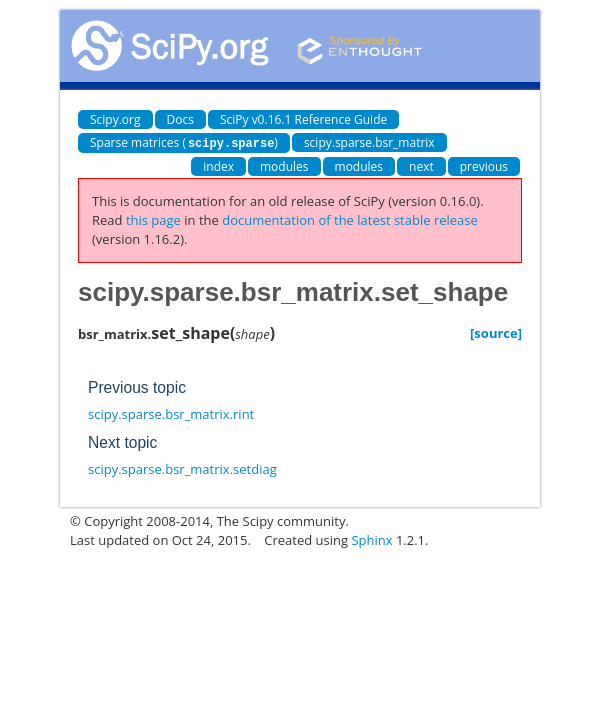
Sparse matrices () (184, 142)
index (218, 165)
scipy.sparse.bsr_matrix (369, 142)
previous (484, 165)
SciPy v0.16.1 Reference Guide (303, 119)
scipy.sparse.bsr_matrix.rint (171, 413)
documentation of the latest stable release (350, 219)
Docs (180, 119)
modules (284, 165)
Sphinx (371, 539)
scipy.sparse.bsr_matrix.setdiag (182, 468)
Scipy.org (115, 119)
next (421, 165)
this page (153, 219)
